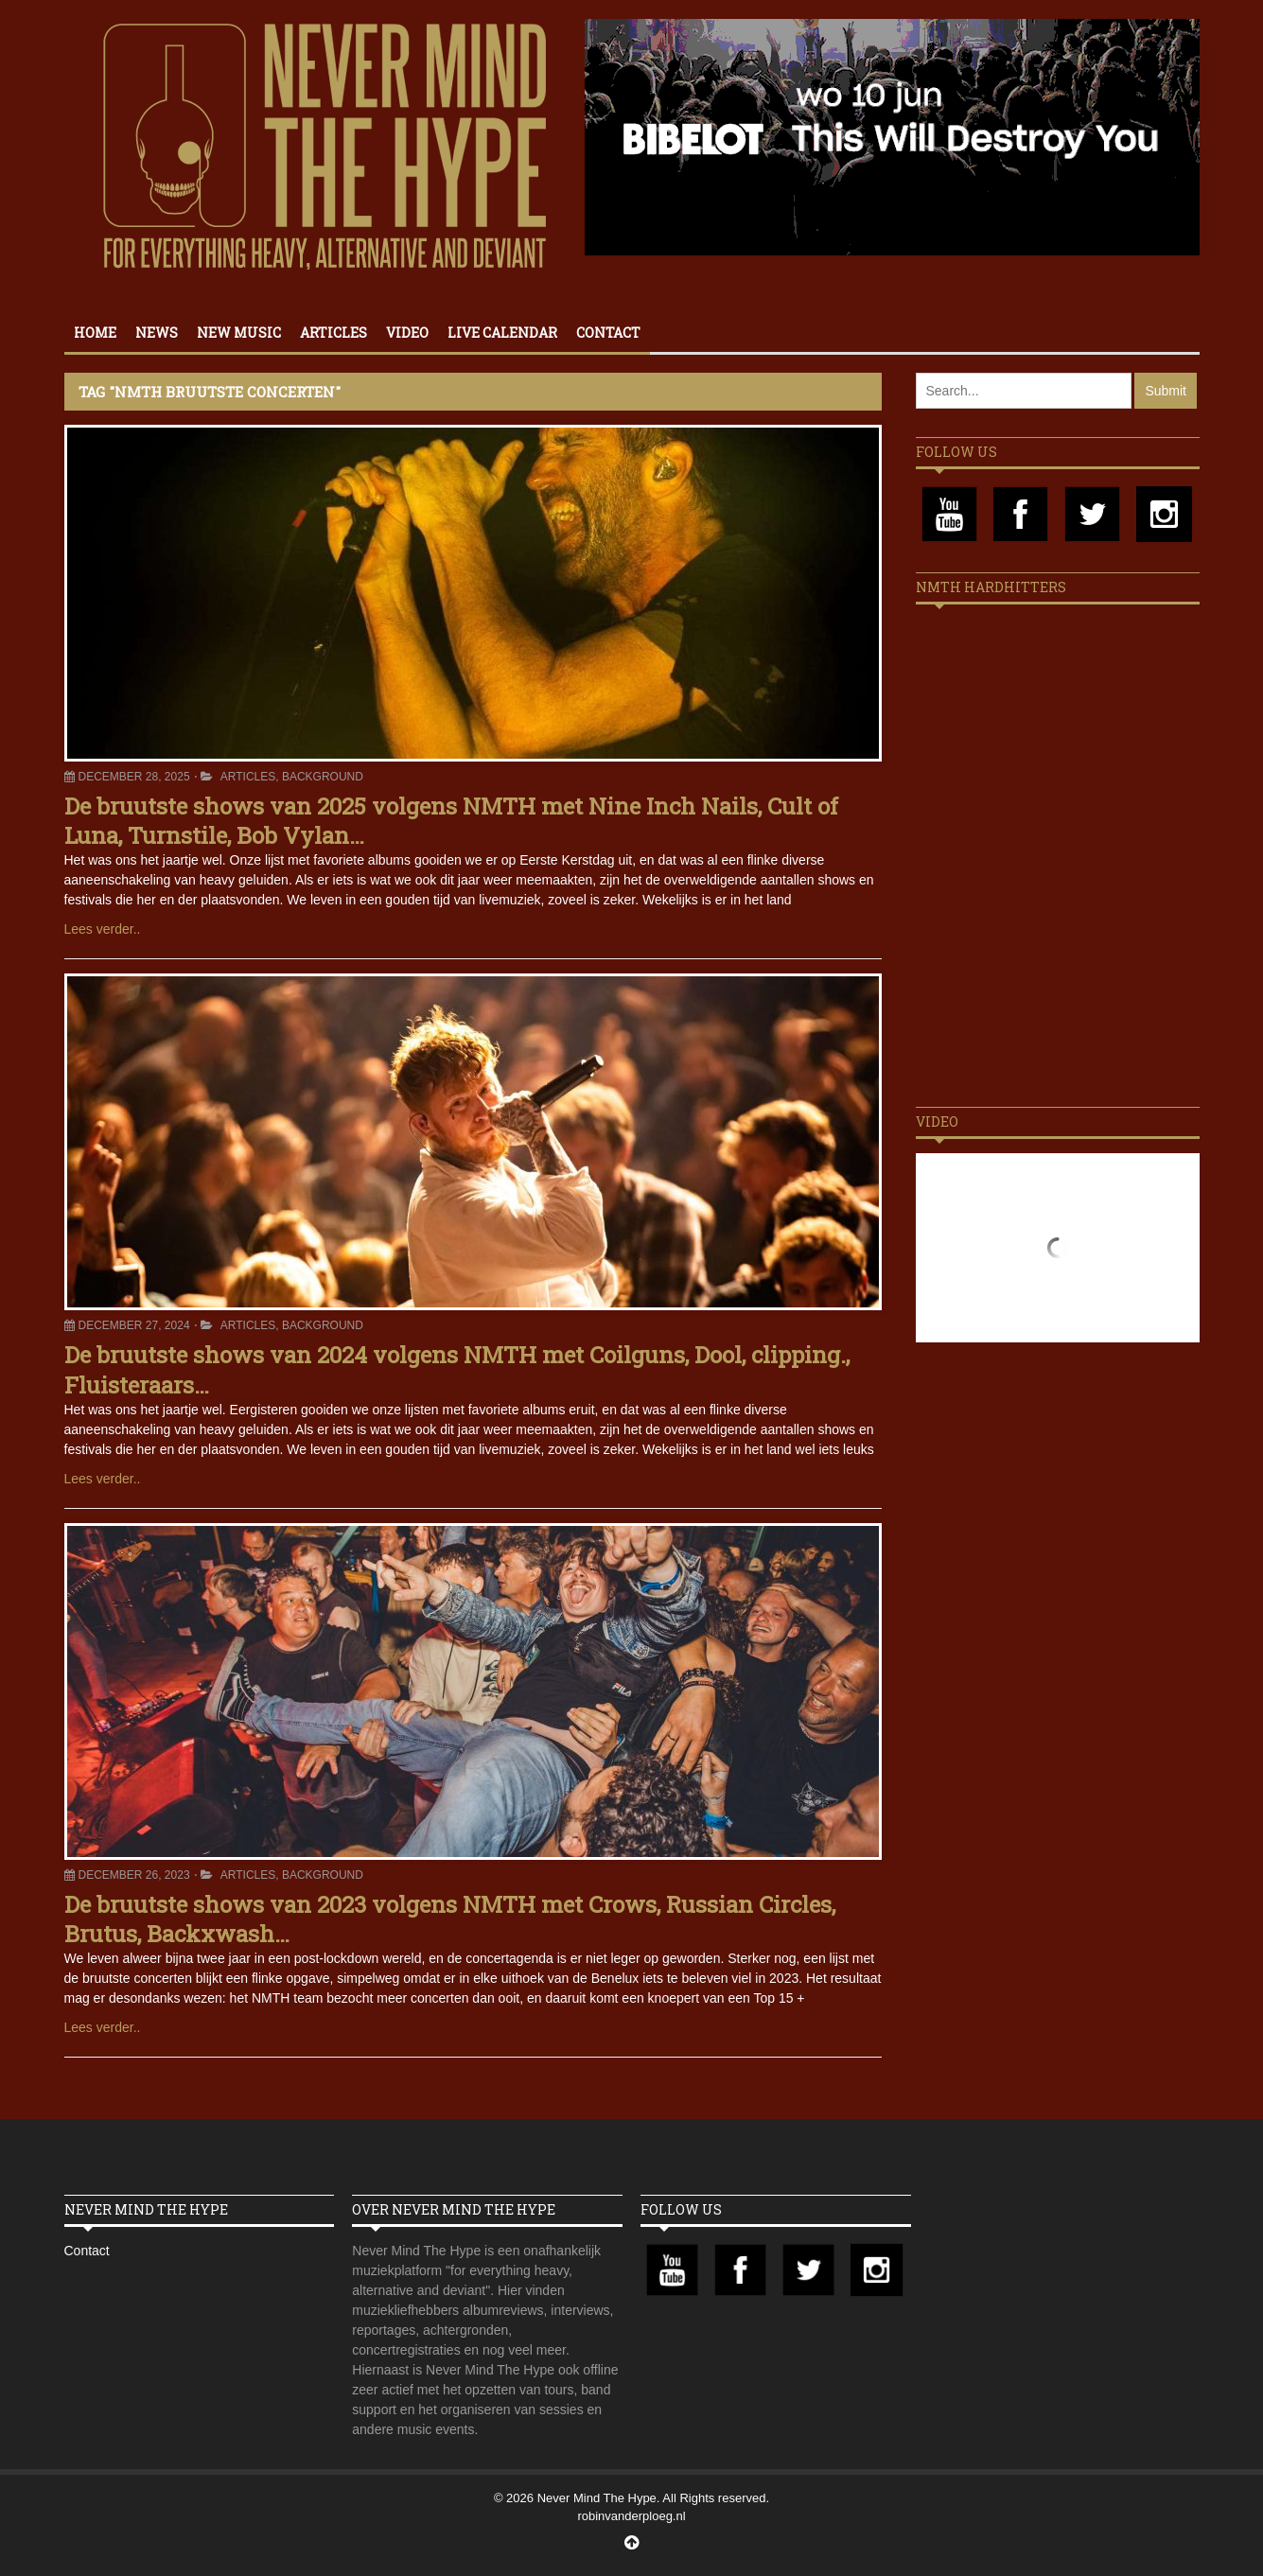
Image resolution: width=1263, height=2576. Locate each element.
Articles (333, 333)
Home (95, 333)
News (156, 333)
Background (322, 776)
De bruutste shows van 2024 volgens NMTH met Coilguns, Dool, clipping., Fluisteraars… (457, 1369)
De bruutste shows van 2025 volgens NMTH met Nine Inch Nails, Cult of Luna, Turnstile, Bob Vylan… (451, 820)
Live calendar (502, 333)
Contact (608, 333)
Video (407, 333)
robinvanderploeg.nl (631, 2516)
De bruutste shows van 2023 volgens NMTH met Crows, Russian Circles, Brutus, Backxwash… (449, 1919)
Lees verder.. (102, 929)
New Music (239, 333)
